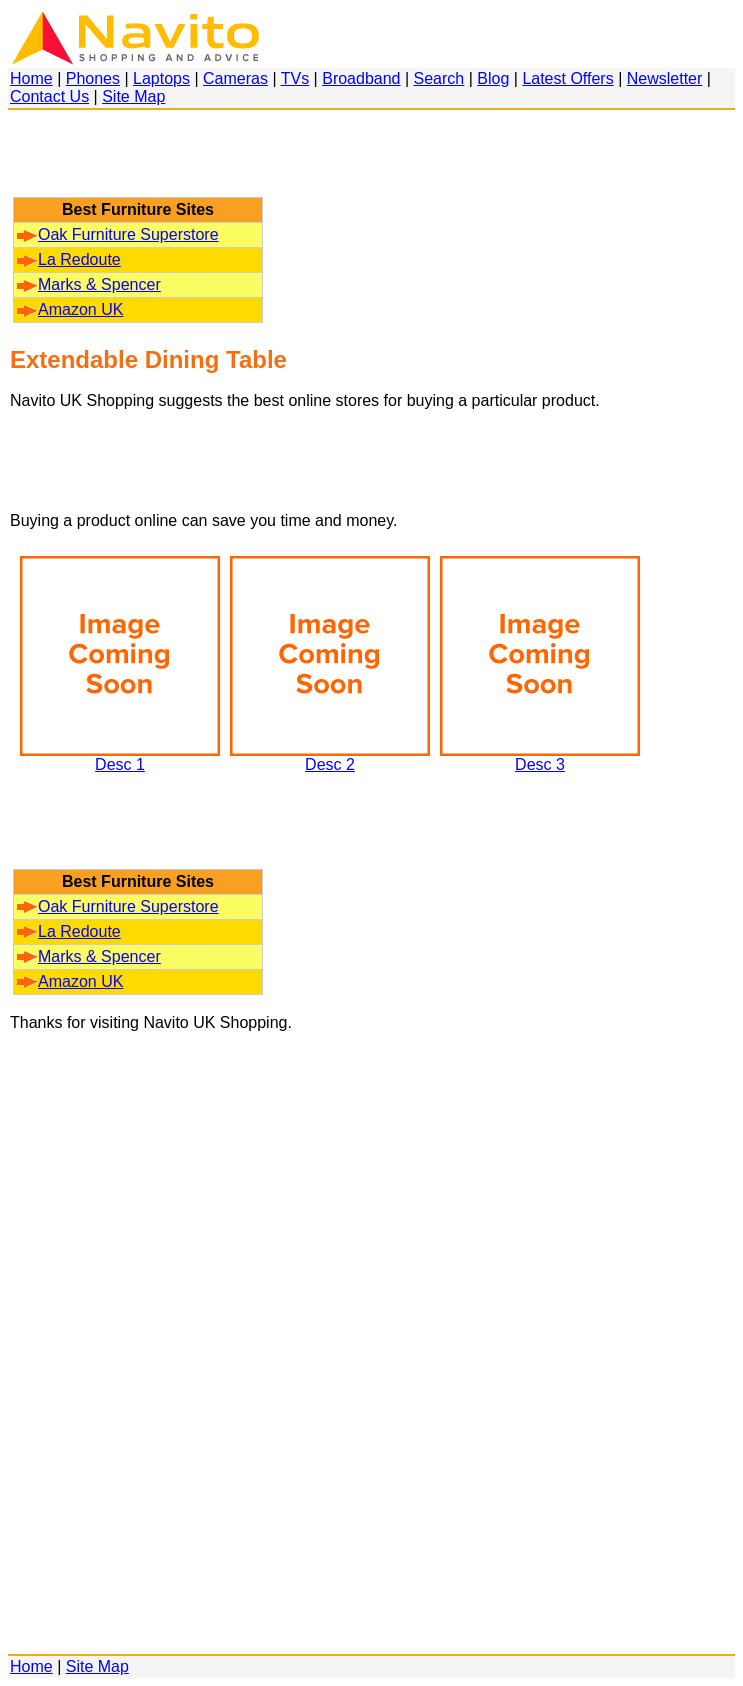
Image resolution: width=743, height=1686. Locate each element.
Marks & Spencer (89, 284)
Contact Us (49, 96)
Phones (93, 78)
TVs (295, 78)
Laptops (161, 78)
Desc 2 (330, 757)
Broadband (361, 78)
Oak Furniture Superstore (118, 234)
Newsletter (665, 78)
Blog (493, 78)
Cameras (235, 78)
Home (31, 78)
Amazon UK (70, 309)
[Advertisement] (138, 163)
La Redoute (69, 259)
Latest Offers (567, 78)
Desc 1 (120, 757)
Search (439, 78)
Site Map (133, 96)
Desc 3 (540, 757)
